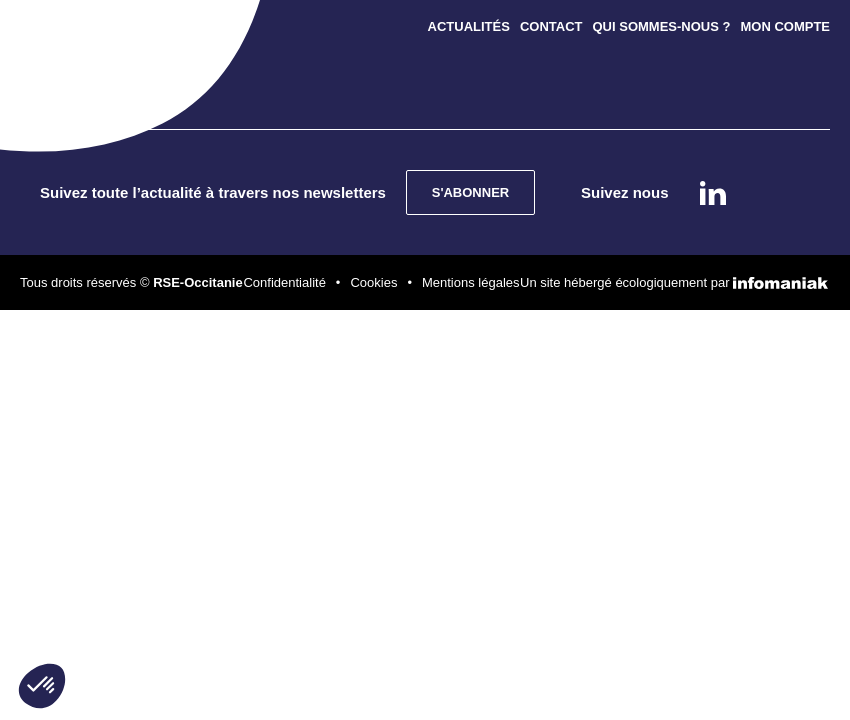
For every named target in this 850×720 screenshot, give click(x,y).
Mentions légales (471, 282)
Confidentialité (284, 282)
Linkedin (713, 193)
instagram (768, 193)
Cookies (373, 282)
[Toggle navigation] (68, 40)
